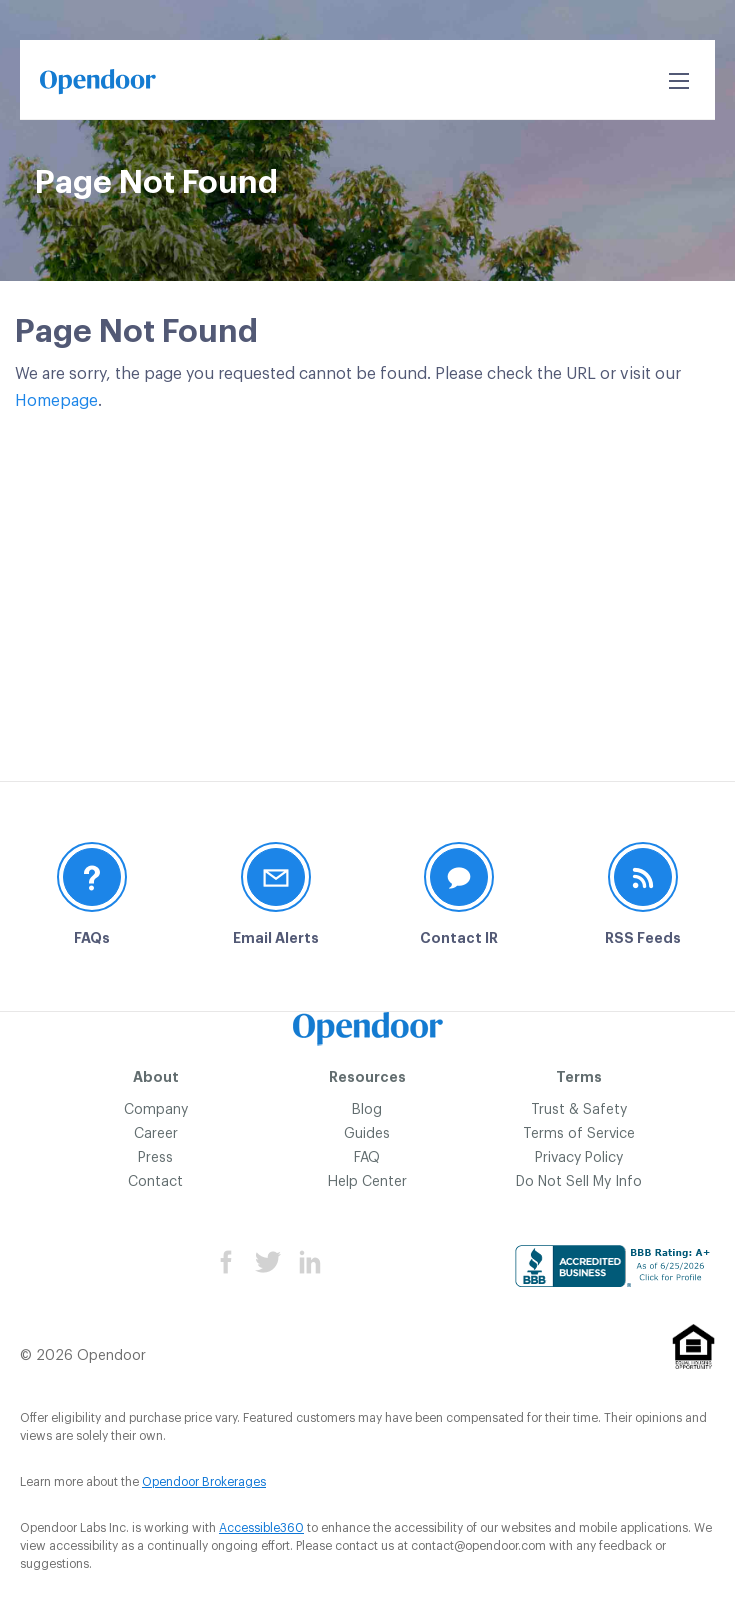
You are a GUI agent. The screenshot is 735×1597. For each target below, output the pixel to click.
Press (155, 1158)
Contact (155, 1182)
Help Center (367, 1182)
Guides (367, 1134)
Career (156, 1134)
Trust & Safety (579, 1110)
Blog (367, 1110)
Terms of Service (579, 1134)
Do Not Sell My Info (579, 1182)
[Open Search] (679, 81)
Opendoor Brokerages (204, 1482)
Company (156, 1110)
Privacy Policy (579, 1158)
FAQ (367, 1158)
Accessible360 (261, 1528)
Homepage (56, 401)
